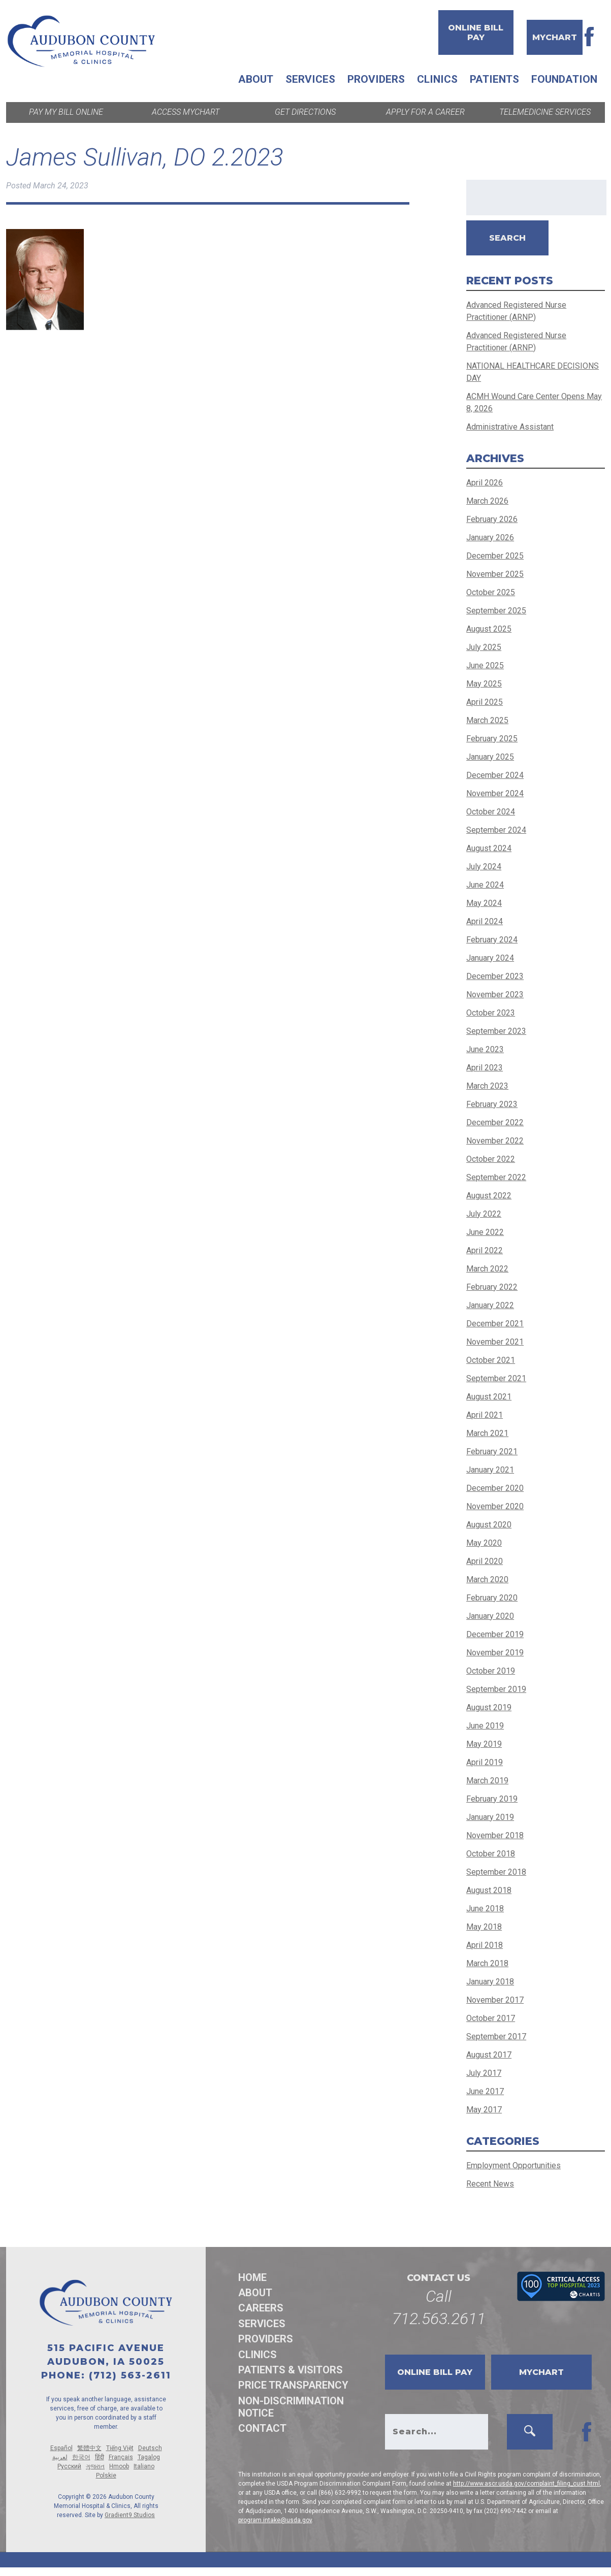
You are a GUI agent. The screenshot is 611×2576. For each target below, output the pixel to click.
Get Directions (305, 112)
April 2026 (484, 482)
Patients (494, 79)
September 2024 (496, 830)
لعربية (60, 2457)
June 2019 (485, 1726)
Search (507, 238)
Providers (376, 79)
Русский (69, 2466)
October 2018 (490, 1853)
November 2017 (495, 2000)
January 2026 (490, 537)
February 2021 (492, 1451)
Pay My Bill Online (66, 112)
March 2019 (487, 1780)
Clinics (437, 79)
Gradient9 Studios (130, 2515)
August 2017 (488, 2055)
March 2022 (487, 1269)
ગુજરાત (95, 2466)
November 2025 (495, 574)
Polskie (106, 2475)
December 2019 (495, 1634)
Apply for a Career (425, 112)
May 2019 (484, 1744)
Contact (262, 2428)
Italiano (144, 2466)
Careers (260, 2308)
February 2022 (492, 1287)
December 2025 (495, 556)
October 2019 (490, 1671)
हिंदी (99, 2457)
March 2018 (487, 1963)
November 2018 (495, 1835)
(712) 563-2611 (130, 2375)
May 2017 (484, 2109)
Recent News (490, 2184)
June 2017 (485, 2091)
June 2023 (485, 1049)
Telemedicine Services (545, 112)
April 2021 (484, 1415)
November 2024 (495, 793)
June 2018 (485, 1908)
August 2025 (488, 629)
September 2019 (496, 1689)
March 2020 (487, 1579)
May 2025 (484, 684)
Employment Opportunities (513, 2165)
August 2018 (488, 1890)
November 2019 (495, 1652)
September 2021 (496, 1378)
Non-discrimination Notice (291, 2407)
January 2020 (490, 1616)
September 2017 (496, 2036)
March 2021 (487, 1433)
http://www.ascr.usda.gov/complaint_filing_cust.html (526, 2483)
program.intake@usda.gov (275, 2520)
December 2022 (495, 1122)
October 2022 (490, 1159)
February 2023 (492, 1104)
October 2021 (490, 1360)
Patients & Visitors (290, 2370)
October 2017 (490, 2018)
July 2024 (483, 866)
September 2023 (496, 1031)
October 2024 (490, 812)
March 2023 (487, 1086)
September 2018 (496, 1872)
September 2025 (496, 610)
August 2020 (488, 1524)
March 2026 (487, 501)
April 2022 (484, 1250)
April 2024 (484, 921)
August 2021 (488, 1396)
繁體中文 (89, 2448)
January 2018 (490, 1981)
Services (310, 79)
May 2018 (484, 1927)
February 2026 (492, 519)
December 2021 (495, 1323)
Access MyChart (185, 112)
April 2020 (484, 1561)
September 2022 (496, 1177)
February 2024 (492, 939)
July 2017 (483, 2073)
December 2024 (495, 775)
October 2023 (490, 1013)
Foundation (564, 79)
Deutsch (150, 2448)
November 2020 (495, 1506)
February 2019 (492, 1799)
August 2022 (488, 1195)
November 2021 (495, 1342)
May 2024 (484, 903)
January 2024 (490, 958)
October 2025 (490, 592)
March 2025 (487, 720)
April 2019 (484, 1762)
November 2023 (495, 994)
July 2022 (483, 1214)
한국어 (81, 2457)
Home (252, 2277)
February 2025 (492, 738)
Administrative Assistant (510, 427)
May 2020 (484, 1543)
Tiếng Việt (120, 2448)
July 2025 (483, 647)
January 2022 (490, 1305)
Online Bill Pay (475, 32)
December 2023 (495, 976)
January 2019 (490, 1817)
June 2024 (485, 885)
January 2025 (490, 757)
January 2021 (490, 1470)
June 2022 (485, 1232)
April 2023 (484, 1067)
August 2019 (488, 1707)
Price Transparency (293, 2385)
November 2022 (495, 1141)
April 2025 (484, 702)
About (255, 79)
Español (61, 2448)
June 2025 (485, 665)
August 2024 (488, 848)
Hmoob (119, 2466)
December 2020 (495, 1488)
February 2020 (492, 1598)
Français (121, 2457)
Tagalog (149, 2457)
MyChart (554, 37)
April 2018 (484, 1945)
